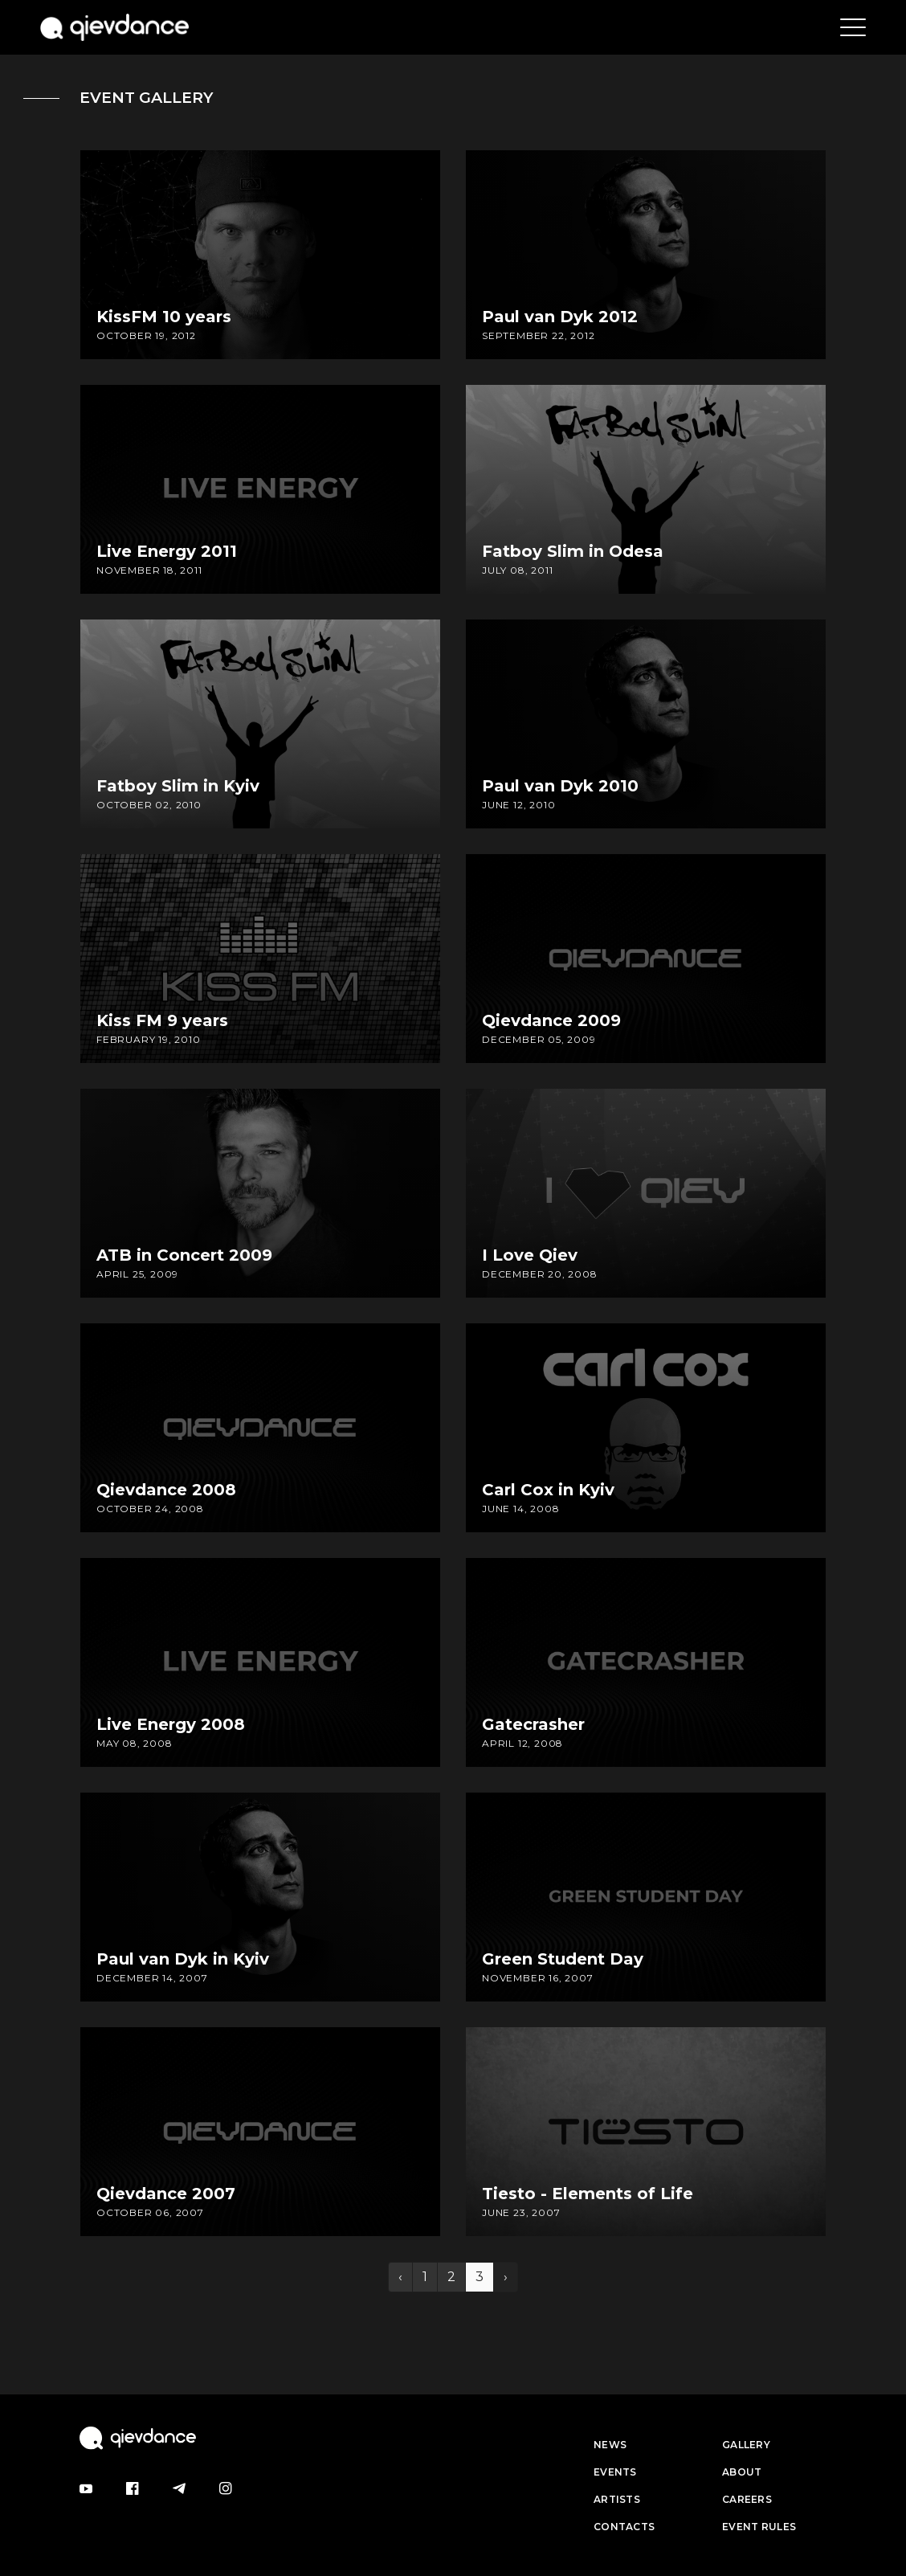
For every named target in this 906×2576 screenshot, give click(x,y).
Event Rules (759, 2527)
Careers (747, 2499)
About (742, 2472)
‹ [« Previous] (400, 2276)
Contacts (624, 2527)
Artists (617, 2499)
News (610, 2445)
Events (615, 2472)
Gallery (746, 2445)
